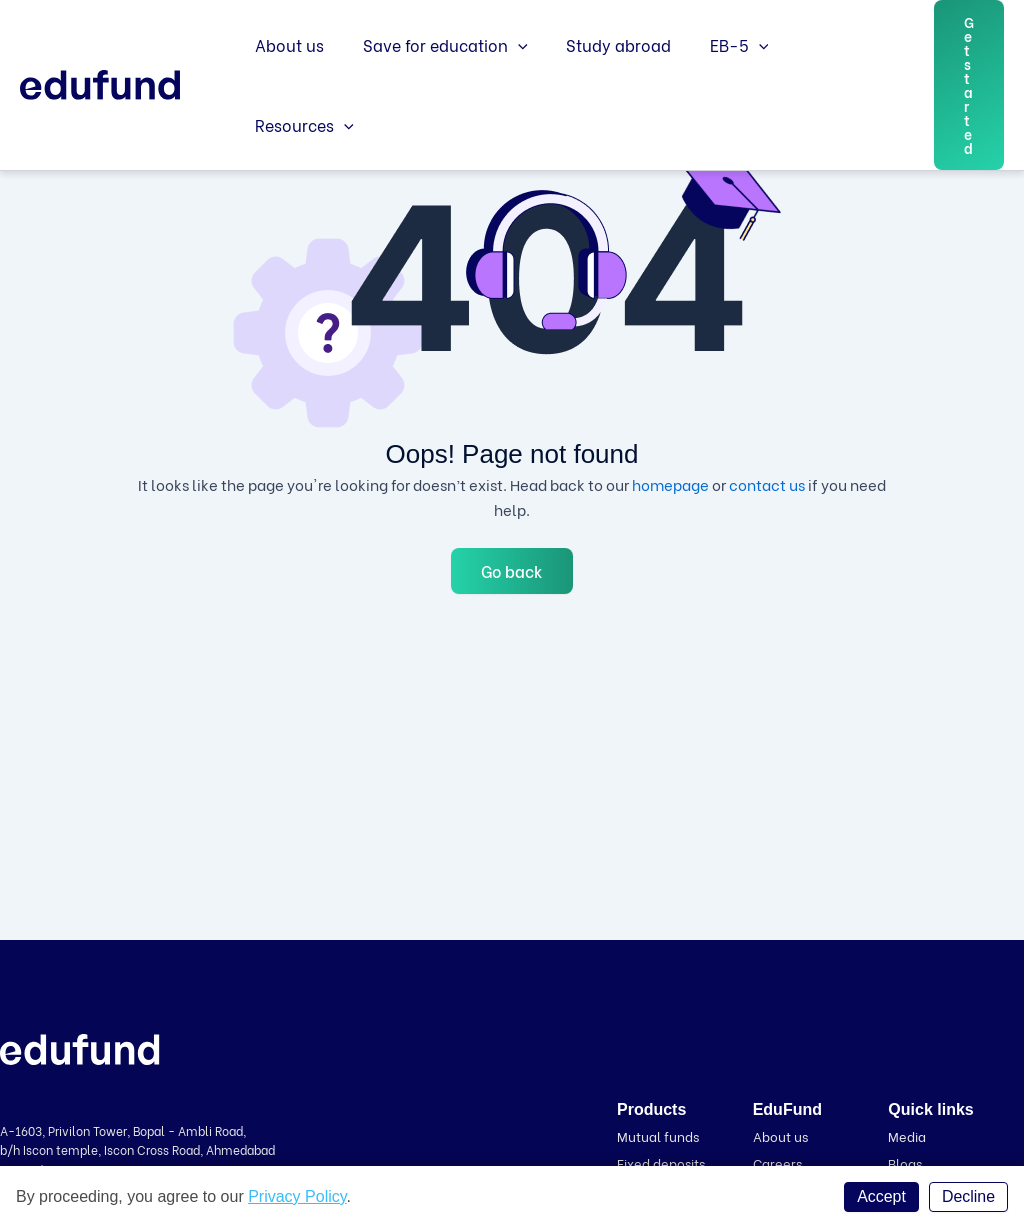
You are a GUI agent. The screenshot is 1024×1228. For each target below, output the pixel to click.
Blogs (905, 1161)
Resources (826, 78)
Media (907, 1135)
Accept (881, 1196)
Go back (512, 570)
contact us (767, 484)
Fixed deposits (661, 1161)
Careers (777, 1161)
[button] (968, 78)
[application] (508, 78)
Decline (968, 1196)
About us (286, 77)
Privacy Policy (297, 1196)
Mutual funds (658, 1135)
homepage (670, 484)
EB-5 (716, 78)
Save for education (435, 78)
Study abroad (602, 77)
